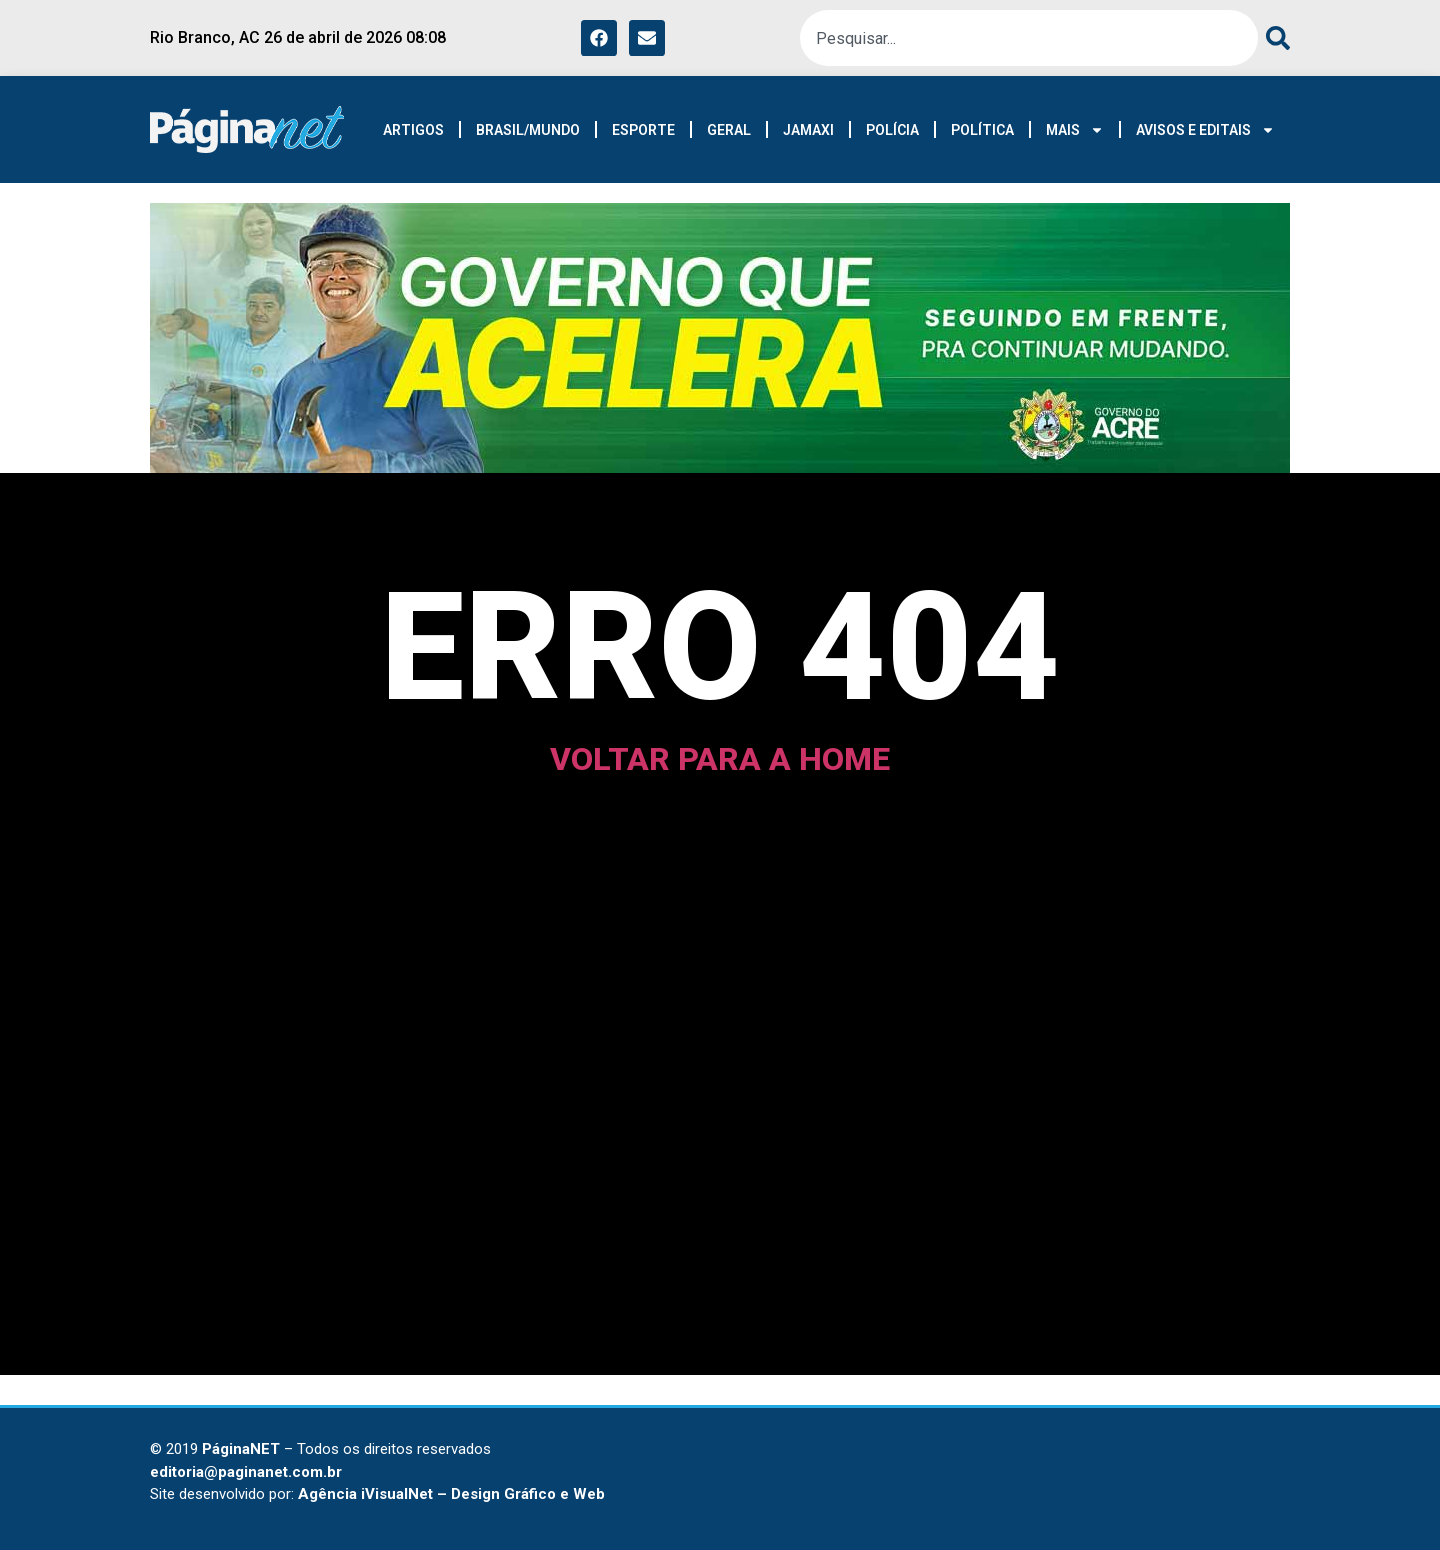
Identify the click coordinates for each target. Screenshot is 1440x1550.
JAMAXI (808, 130)
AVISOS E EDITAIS (1205, 130)
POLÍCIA (892, 130)
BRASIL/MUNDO (528, 130)
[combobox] (1029, 38)
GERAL (729, 130)
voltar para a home (720, 759)
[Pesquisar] (1274, 38)
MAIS (1075, 130)
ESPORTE (643, 130)
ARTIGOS (413, 130)
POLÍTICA (982, 130)
